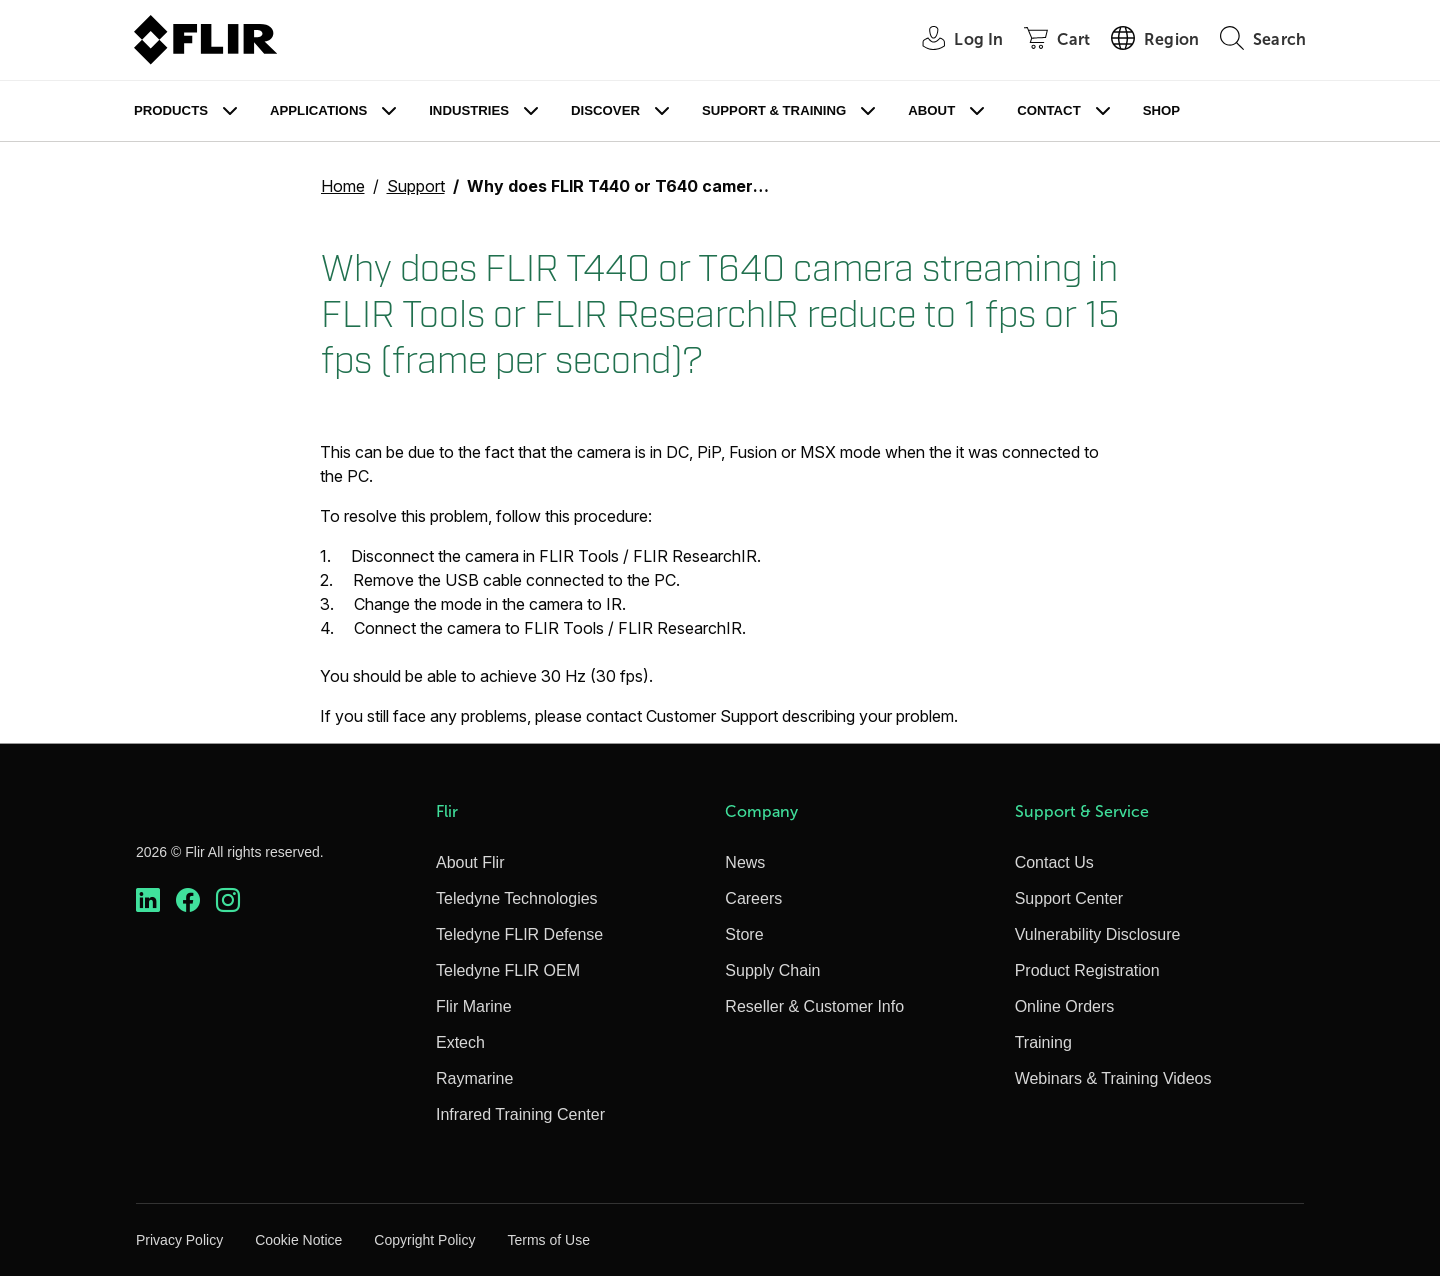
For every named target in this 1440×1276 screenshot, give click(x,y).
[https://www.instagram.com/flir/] (228, 900)
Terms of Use (548, 1240)
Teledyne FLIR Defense (519, 934)
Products (171, 110)
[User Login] (951, 40)
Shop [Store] (1161, 110)
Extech (460, 1042)
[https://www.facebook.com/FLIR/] (188, 900)
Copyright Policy (424, 1240)
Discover (605, 110)
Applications (318, 110)
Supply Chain (772, 970)
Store (744, 934)
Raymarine (474, 1078)
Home (343, 186)
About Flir (470, 862)
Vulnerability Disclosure (1098, 934)
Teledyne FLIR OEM (508, 970)
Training (1043, 1042)
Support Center (1069, 898)
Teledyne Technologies (517, 898)
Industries (469, 110)
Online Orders (1065, 1006)
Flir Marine (474, 1006)
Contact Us (1054, 862)
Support (416, 186)
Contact (1048, 110)
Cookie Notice (298, 1240)
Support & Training (774, 110)
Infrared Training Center (520, 1114)
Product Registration (1087, 970)
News (745, 862)
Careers (753, 898)
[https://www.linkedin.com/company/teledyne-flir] (148, 900)
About (931, 110)
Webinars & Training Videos (1113, 1078)
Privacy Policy (179, 1240)
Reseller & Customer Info (814, 1006)
